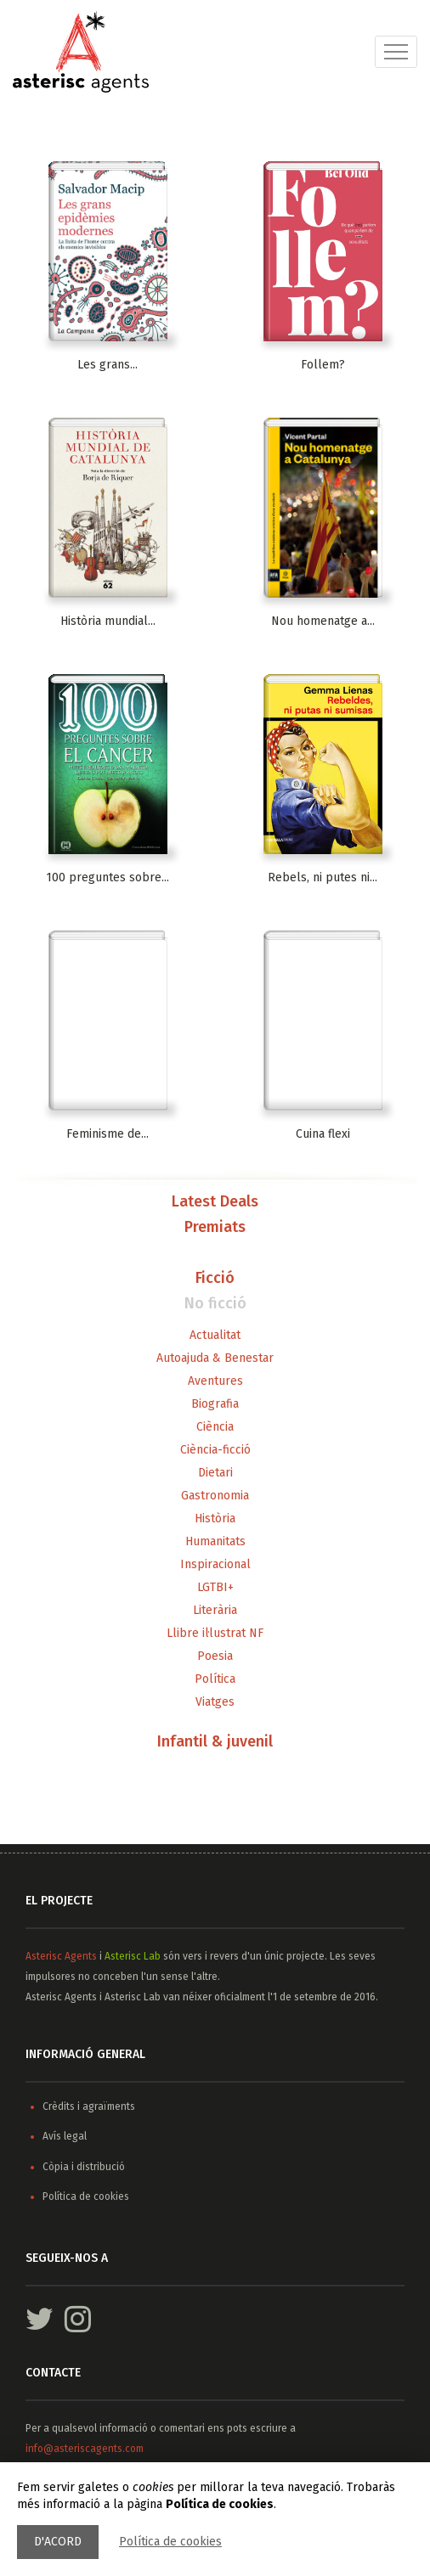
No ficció (215, 1304)
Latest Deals (215, 1203)
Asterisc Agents (61, 1956)
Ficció (215, 1278)
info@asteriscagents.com (84, 2449)
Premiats (215, 1227)
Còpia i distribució (83, 2167)
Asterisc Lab (133, 1956)
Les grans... (107, 364)
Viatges (215, 1702)
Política (215, 1679)
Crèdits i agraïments (88, 2106)
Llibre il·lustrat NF (215, 1633)
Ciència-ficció (215, 1450)
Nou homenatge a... (323, 621)
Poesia (215, 1656)
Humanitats (215, 1541)
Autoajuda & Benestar (215, 1358)
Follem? (323, 364)
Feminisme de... (107, 1134)
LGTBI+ (215, 1587)
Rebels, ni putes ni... (322, 877)
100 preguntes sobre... (107, 877)
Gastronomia (215, 1495)
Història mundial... (108, 621)
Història (215, 1518)
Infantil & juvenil (215, 1742)
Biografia (215, 1404)
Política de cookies (170, 2541)
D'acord (58, 2541)
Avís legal (64, 2136)
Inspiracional (215, 1564)
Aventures (215, 1381)
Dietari (215, 1472)
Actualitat (215, 1335)
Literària (215, 1610)
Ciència (215, 1427)
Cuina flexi (323, 1134)
